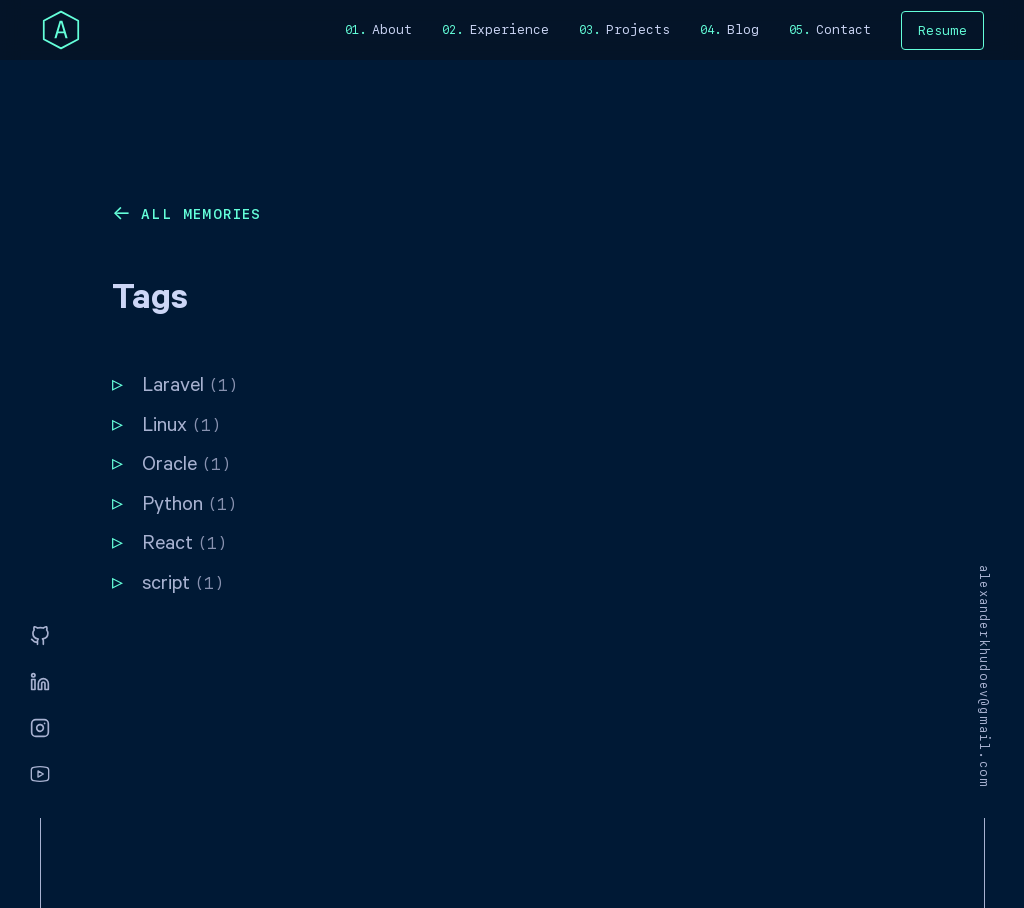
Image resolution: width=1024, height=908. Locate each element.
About (392, 29)
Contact (843, 29)
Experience (509, 29)
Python (189, 506)
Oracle (186, 466)
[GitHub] (40, 637)
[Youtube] (40, 775)
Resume (942, 30)
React (184, 545)
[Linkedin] (40, 683)
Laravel (190, 387)
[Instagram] (40, 729)
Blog (743, 29)
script (183, 585)
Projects (638, 29)
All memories (201, 214)
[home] (61, 30)
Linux (181, 427)
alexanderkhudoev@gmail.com (984, 676)
